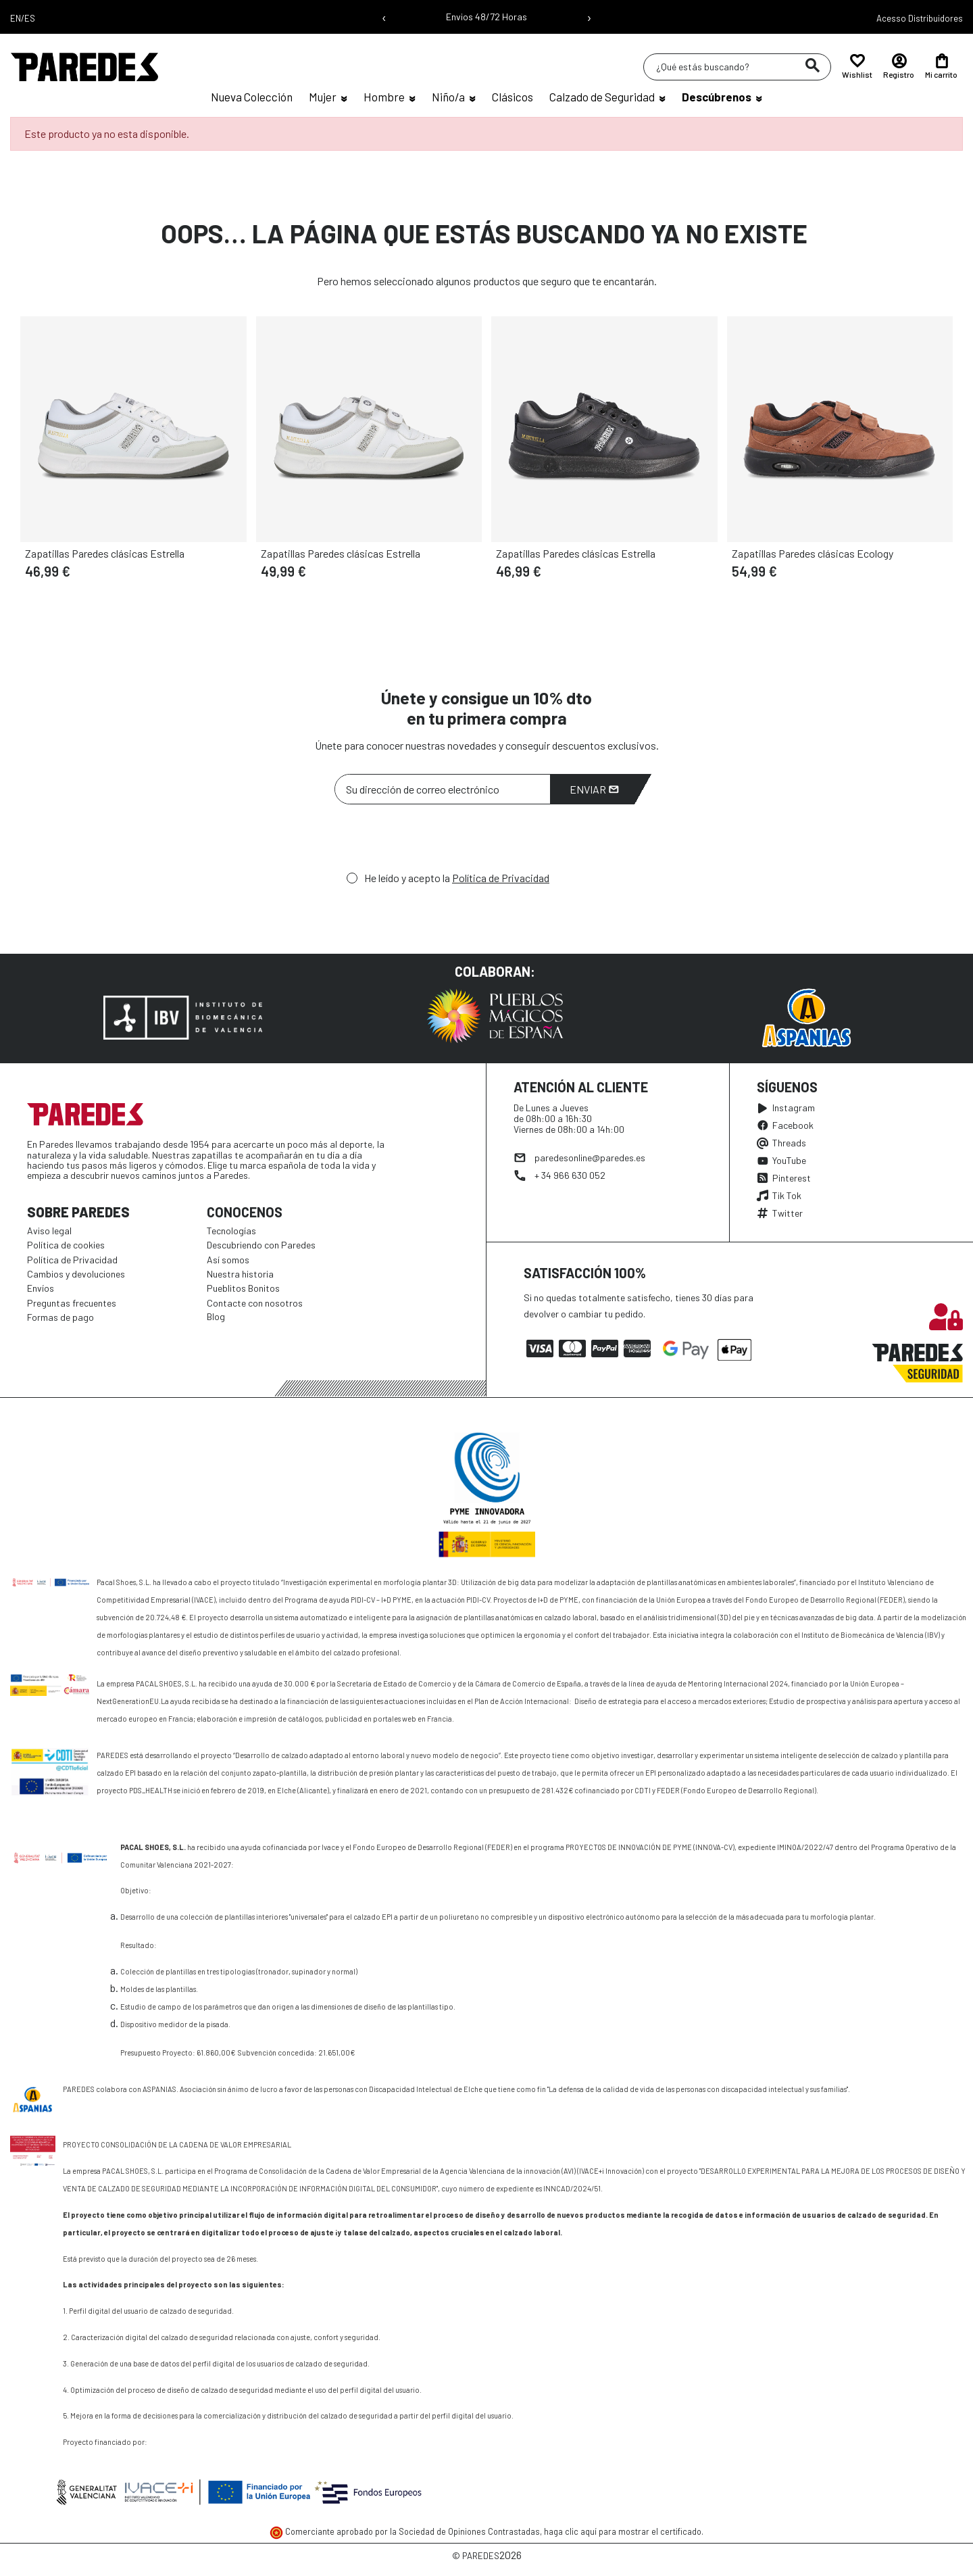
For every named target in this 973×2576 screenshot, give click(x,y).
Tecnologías (231, 1230)
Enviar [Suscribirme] (594, 789)
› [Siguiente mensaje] (589, 17)
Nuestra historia (240, 1274)
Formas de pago (60, 1317)
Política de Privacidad (500, 877)
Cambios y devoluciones (76, 1274)
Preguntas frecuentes (71, 1303)
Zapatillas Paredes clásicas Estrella (104, 553)
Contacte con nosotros (255, 1303)
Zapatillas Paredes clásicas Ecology (812, 553)
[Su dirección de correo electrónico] (442, 789)
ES (29, 18)
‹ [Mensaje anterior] (384, 17)
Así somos (228, 1260)
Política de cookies (66, 1245)
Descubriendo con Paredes (261, 1245)
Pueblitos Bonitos (243, 1288)
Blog (216, 1316)
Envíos (40, 1288)
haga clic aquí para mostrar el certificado (622, 2531)
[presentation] (437, 841)
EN (15, 18)
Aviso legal (49, 1230)
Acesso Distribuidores (919, 18)
